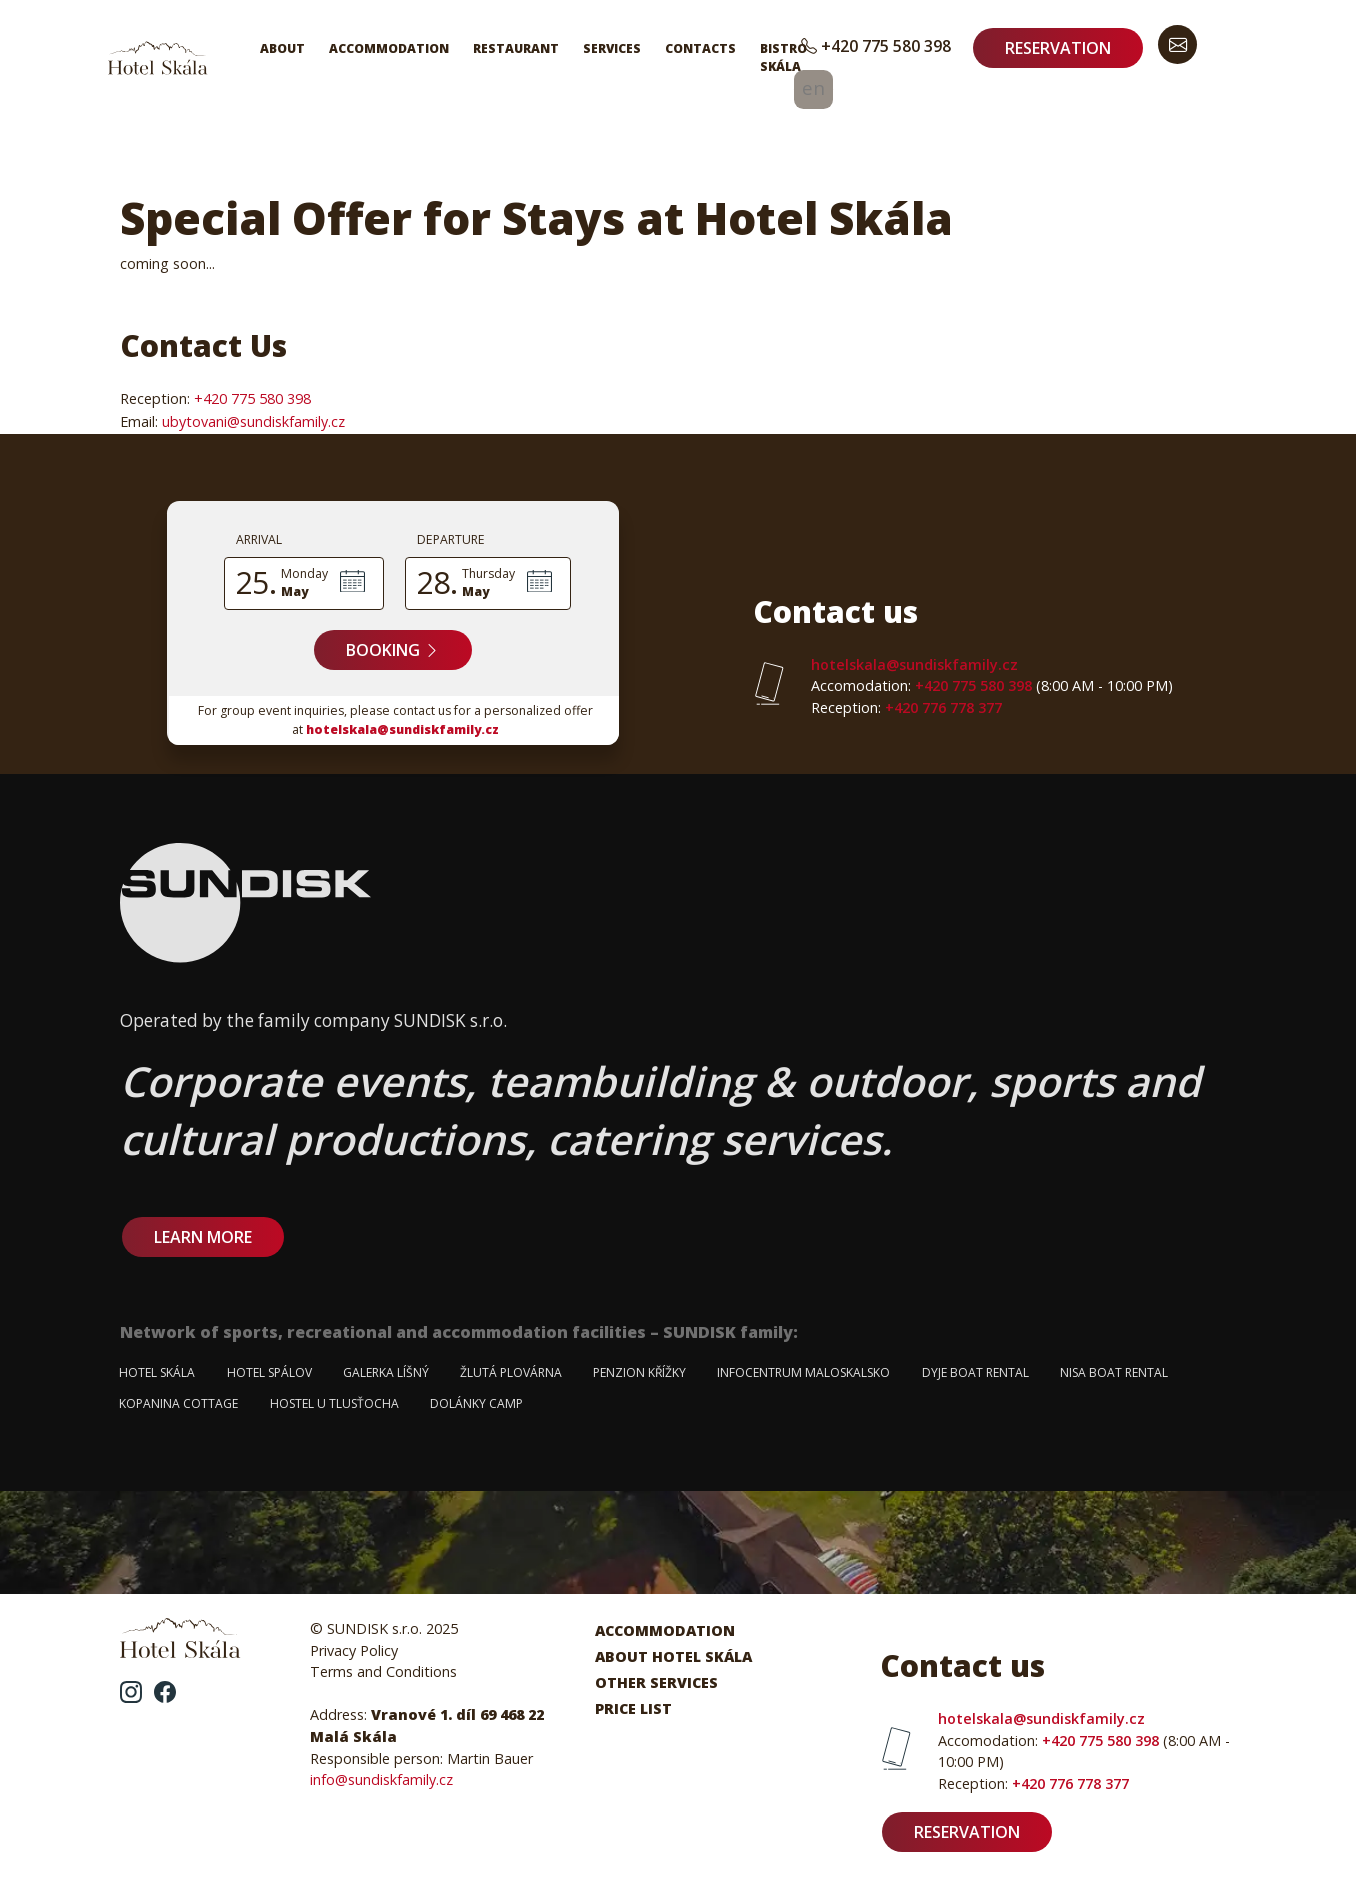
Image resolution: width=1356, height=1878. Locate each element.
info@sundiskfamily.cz (381, 1779)
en (813, 87)
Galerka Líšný (386, 1372)
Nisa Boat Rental (1114, 1372)
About (282, 48)
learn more (203, 1237)
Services (612, 48)
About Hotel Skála (673, 1656)
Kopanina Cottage (178, 1403)
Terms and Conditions (383, 1671)
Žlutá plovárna (511, 1372)
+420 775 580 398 (876, 46)
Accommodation (389, 48)
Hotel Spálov (269, 1372)
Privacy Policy (354, 1650)
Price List (633, 1708)
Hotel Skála (157, 1372)
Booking (393, 650)
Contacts (700, 48)
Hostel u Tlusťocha (334, 1403)
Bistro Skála (783, 57)
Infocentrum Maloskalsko (803, 1372)
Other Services (656, 1682)
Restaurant (516, 48)
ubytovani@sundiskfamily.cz (253, 421)
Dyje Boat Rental (975, 1372)
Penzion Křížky (639, 1372)
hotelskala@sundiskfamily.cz (402, 729)
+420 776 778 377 (906, 707)
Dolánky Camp (476, 1403)
